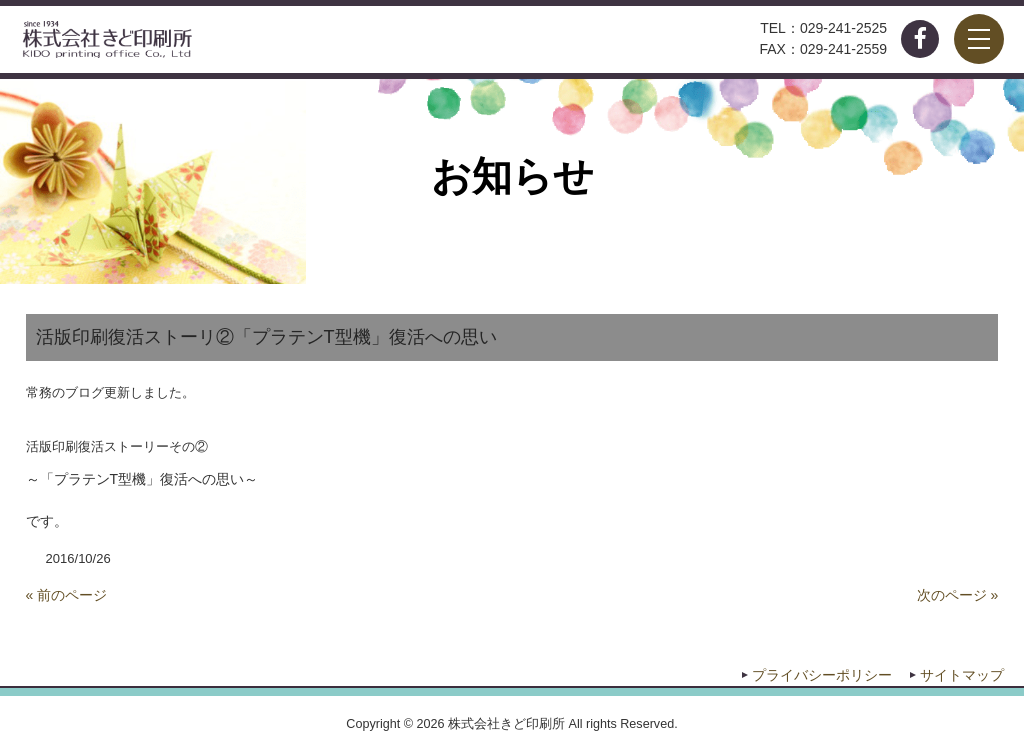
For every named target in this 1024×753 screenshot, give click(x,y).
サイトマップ (962, 675)
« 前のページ (67, 595)
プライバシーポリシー (822, 675)
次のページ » (958, 595)
